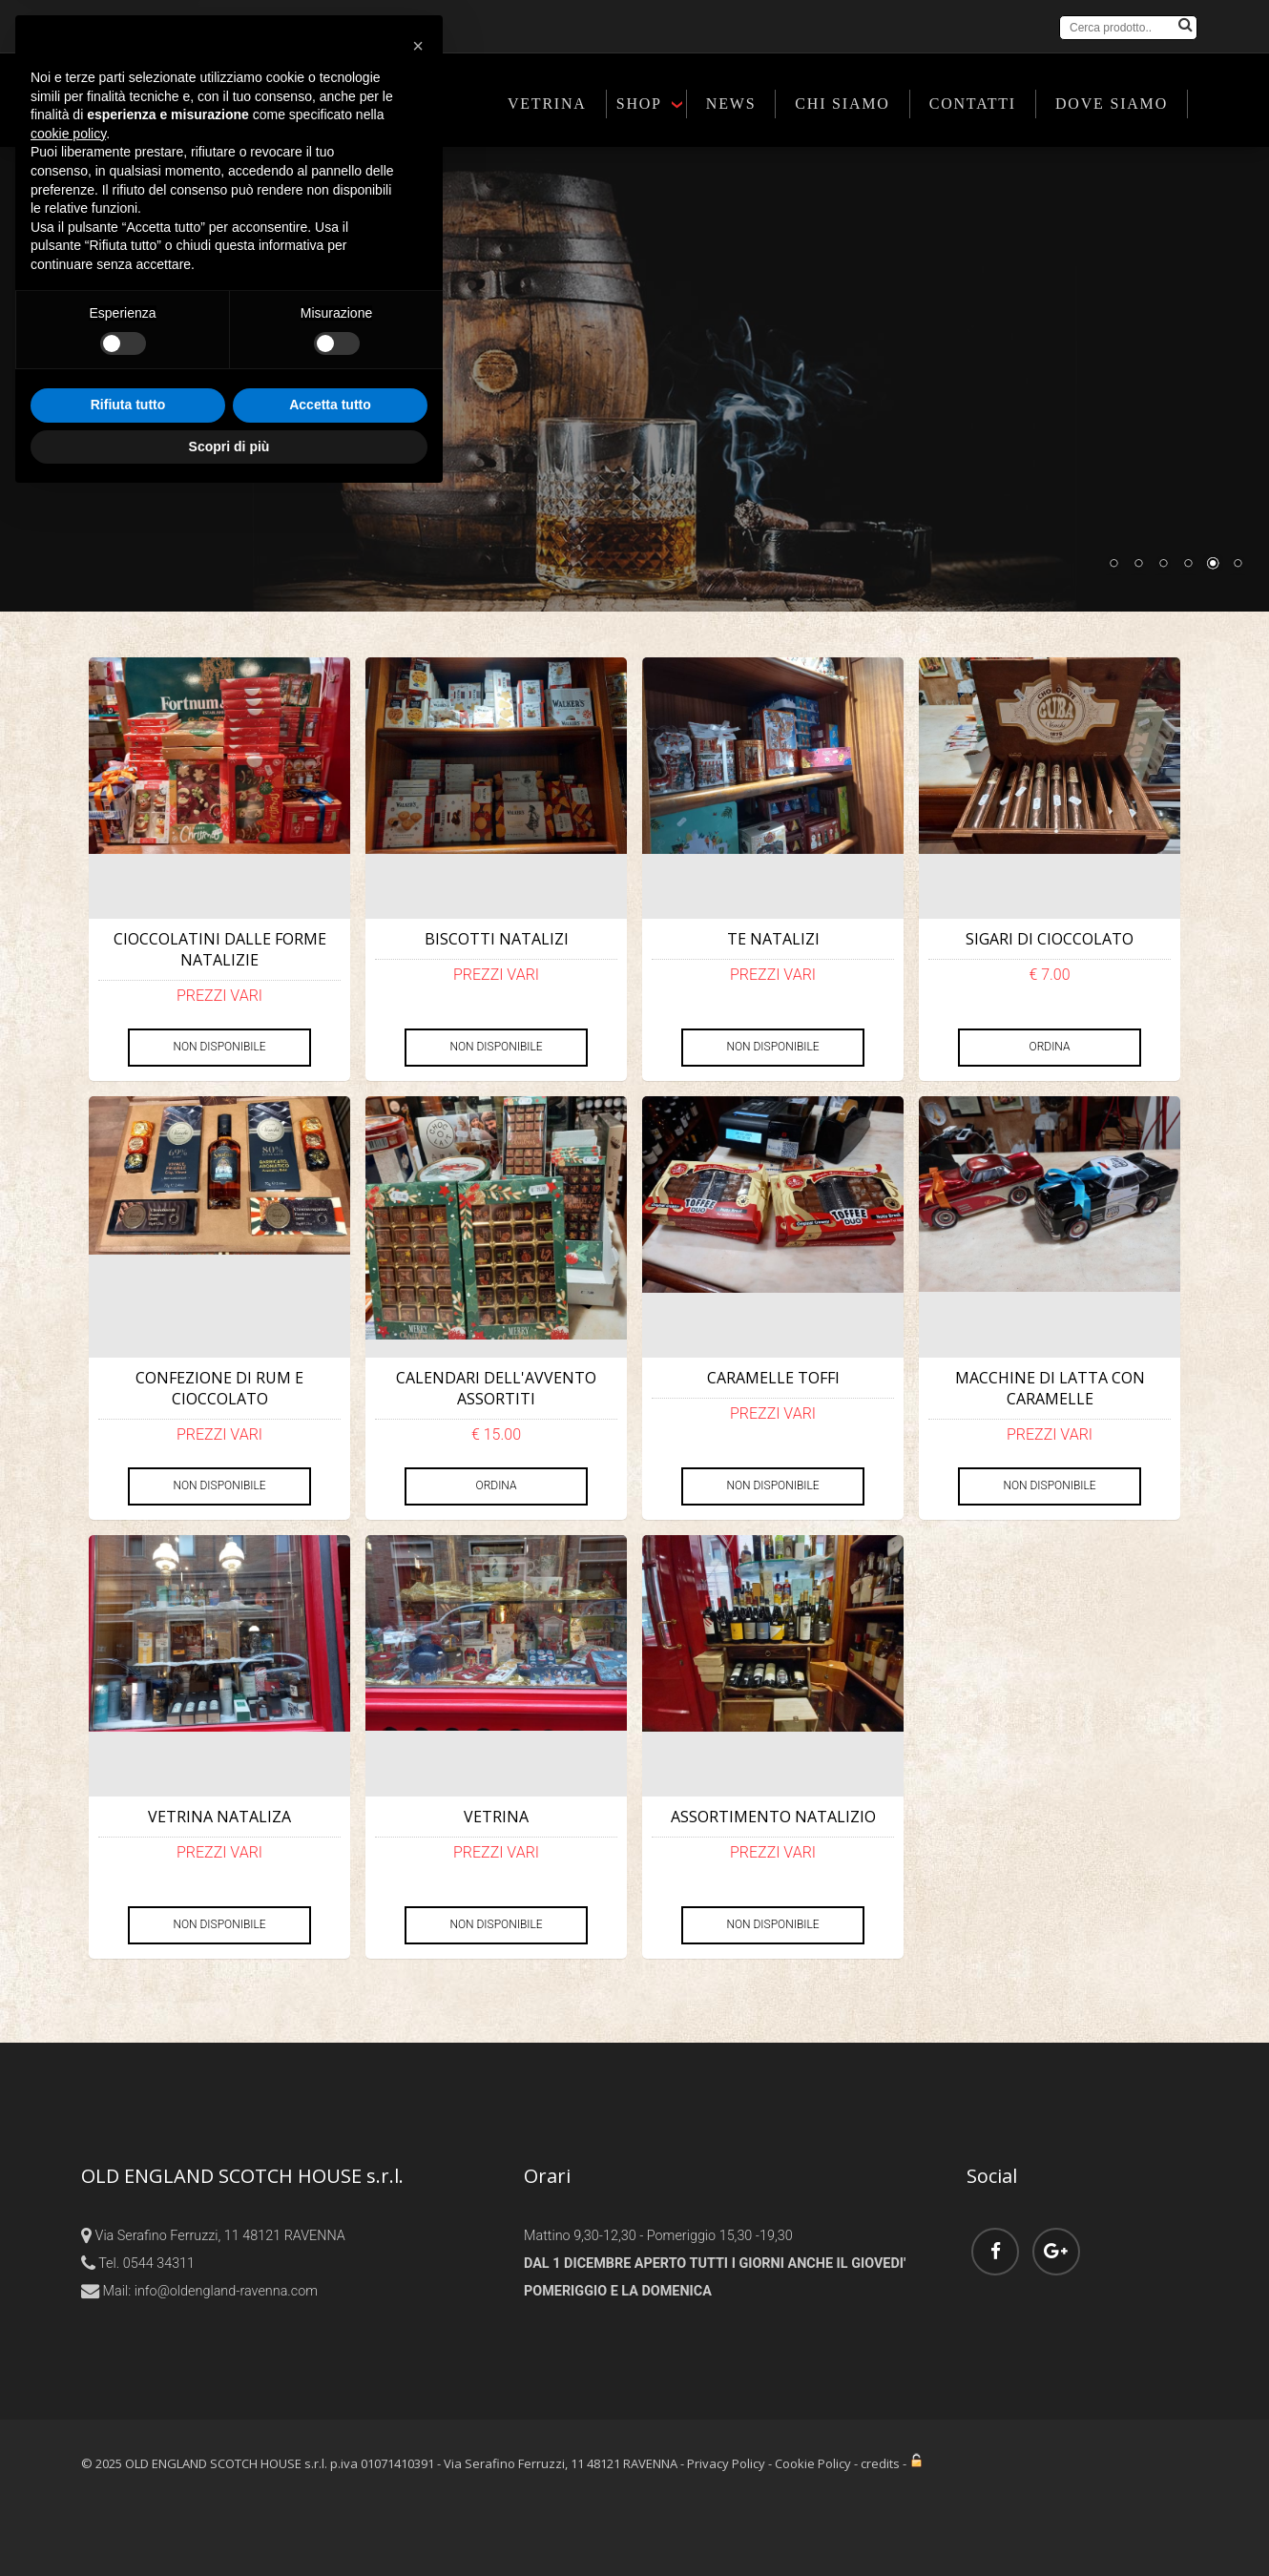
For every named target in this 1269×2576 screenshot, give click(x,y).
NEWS (731, 103)
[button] (418, 2124)
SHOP (639, 103)
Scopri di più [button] (229, 2523)
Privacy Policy (726, 2463)
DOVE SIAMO (1111, 103)
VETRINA (547, 103)
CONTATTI (972, 103)
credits (880, 2463)
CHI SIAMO (842, 103)
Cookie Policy (813, 2463)
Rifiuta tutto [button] (128, 2482)
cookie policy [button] (68, 2210)
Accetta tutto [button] (330, 2482)
